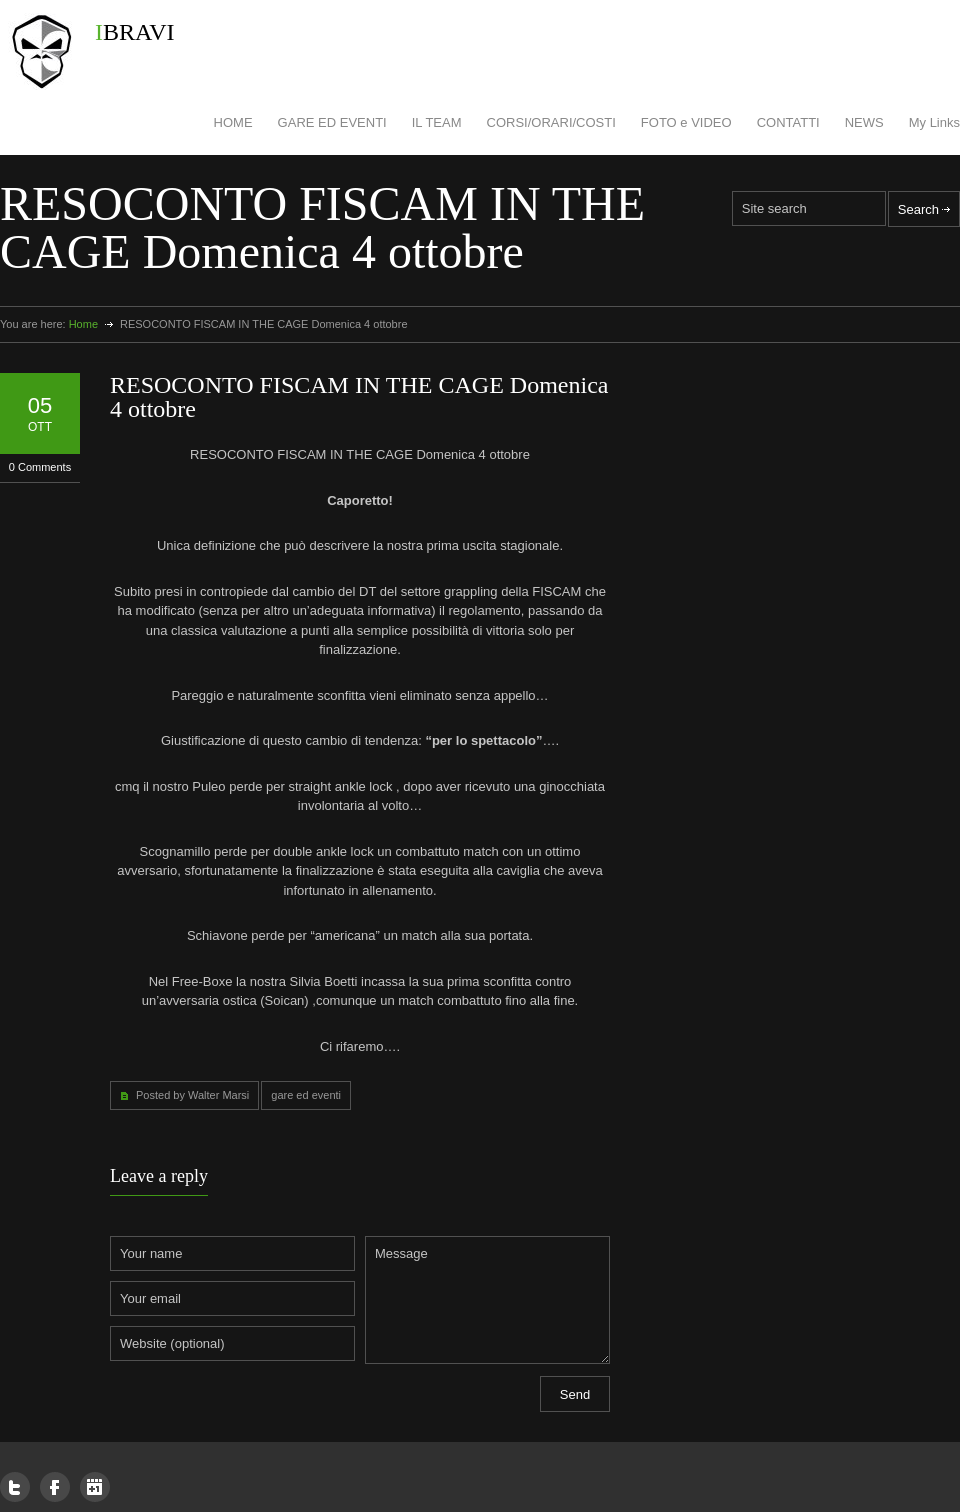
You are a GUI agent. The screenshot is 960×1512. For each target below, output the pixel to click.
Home (83, 324)
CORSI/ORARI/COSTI (551, 122)
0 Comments (40, 467)
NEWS (864, 122)
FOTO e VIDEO (686, 122)
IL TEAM (437, 122)
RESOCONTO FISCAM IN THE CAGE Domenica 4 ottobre (359, 397)
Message (487, 1300)
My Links (934, 122)
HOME (233, 122)
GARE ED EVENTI (332, 122)
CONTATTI (788, 122)
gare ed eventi (306, 1095)
